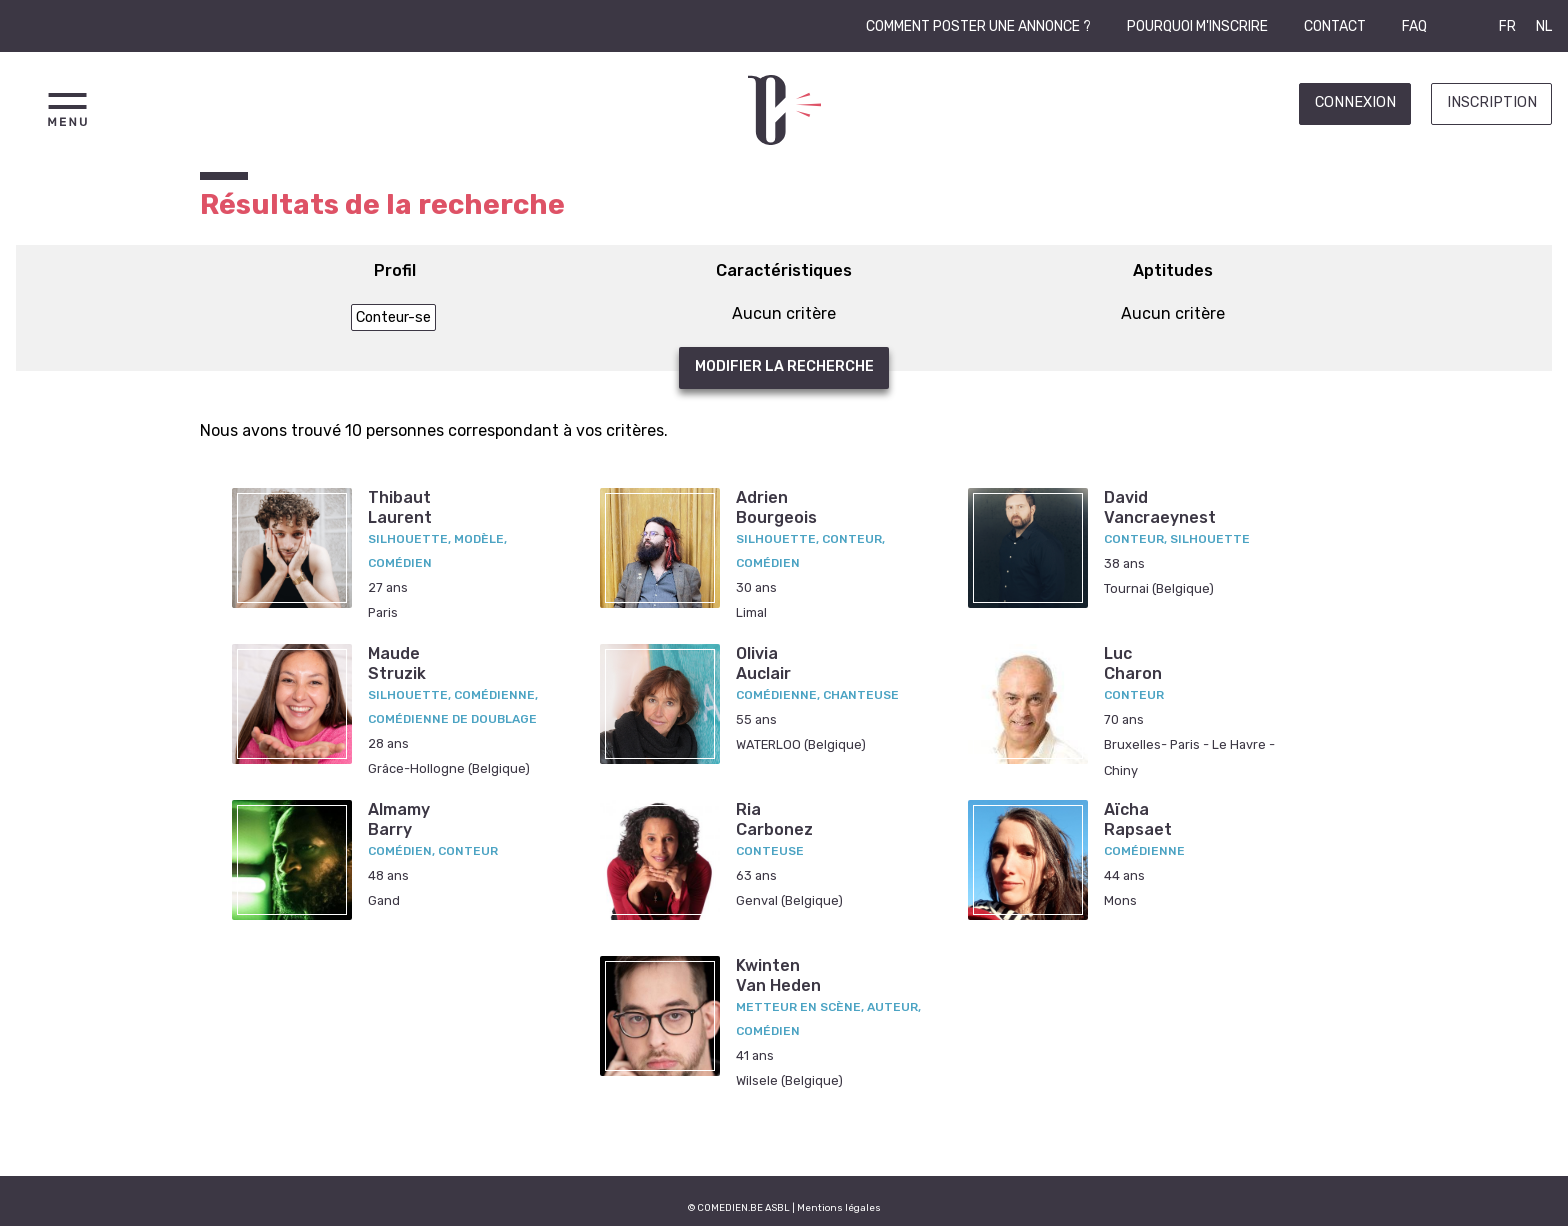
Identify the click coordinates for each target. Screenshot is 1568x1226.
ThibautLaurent (400, 507)
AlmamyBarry (399, 819)
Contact (1335, 26)
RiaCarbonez (774, 819)
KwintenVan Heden (778, 975)
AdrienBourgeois (776, 507)
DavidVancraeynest (1160, 507)
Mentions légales (839, 1207)
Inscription (1492, 102)
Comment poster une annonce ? (978, 26)
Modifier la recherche (784, 366)
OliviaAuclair (763, 663)
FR (1507, 26)
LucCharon (1133, 663)
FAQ (1414, 26)
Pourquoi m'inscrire (1197, 26)
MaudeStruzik (397, 663)
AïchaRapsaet (1138, 819)
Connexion (1355, 102)
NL (1544, 26)
